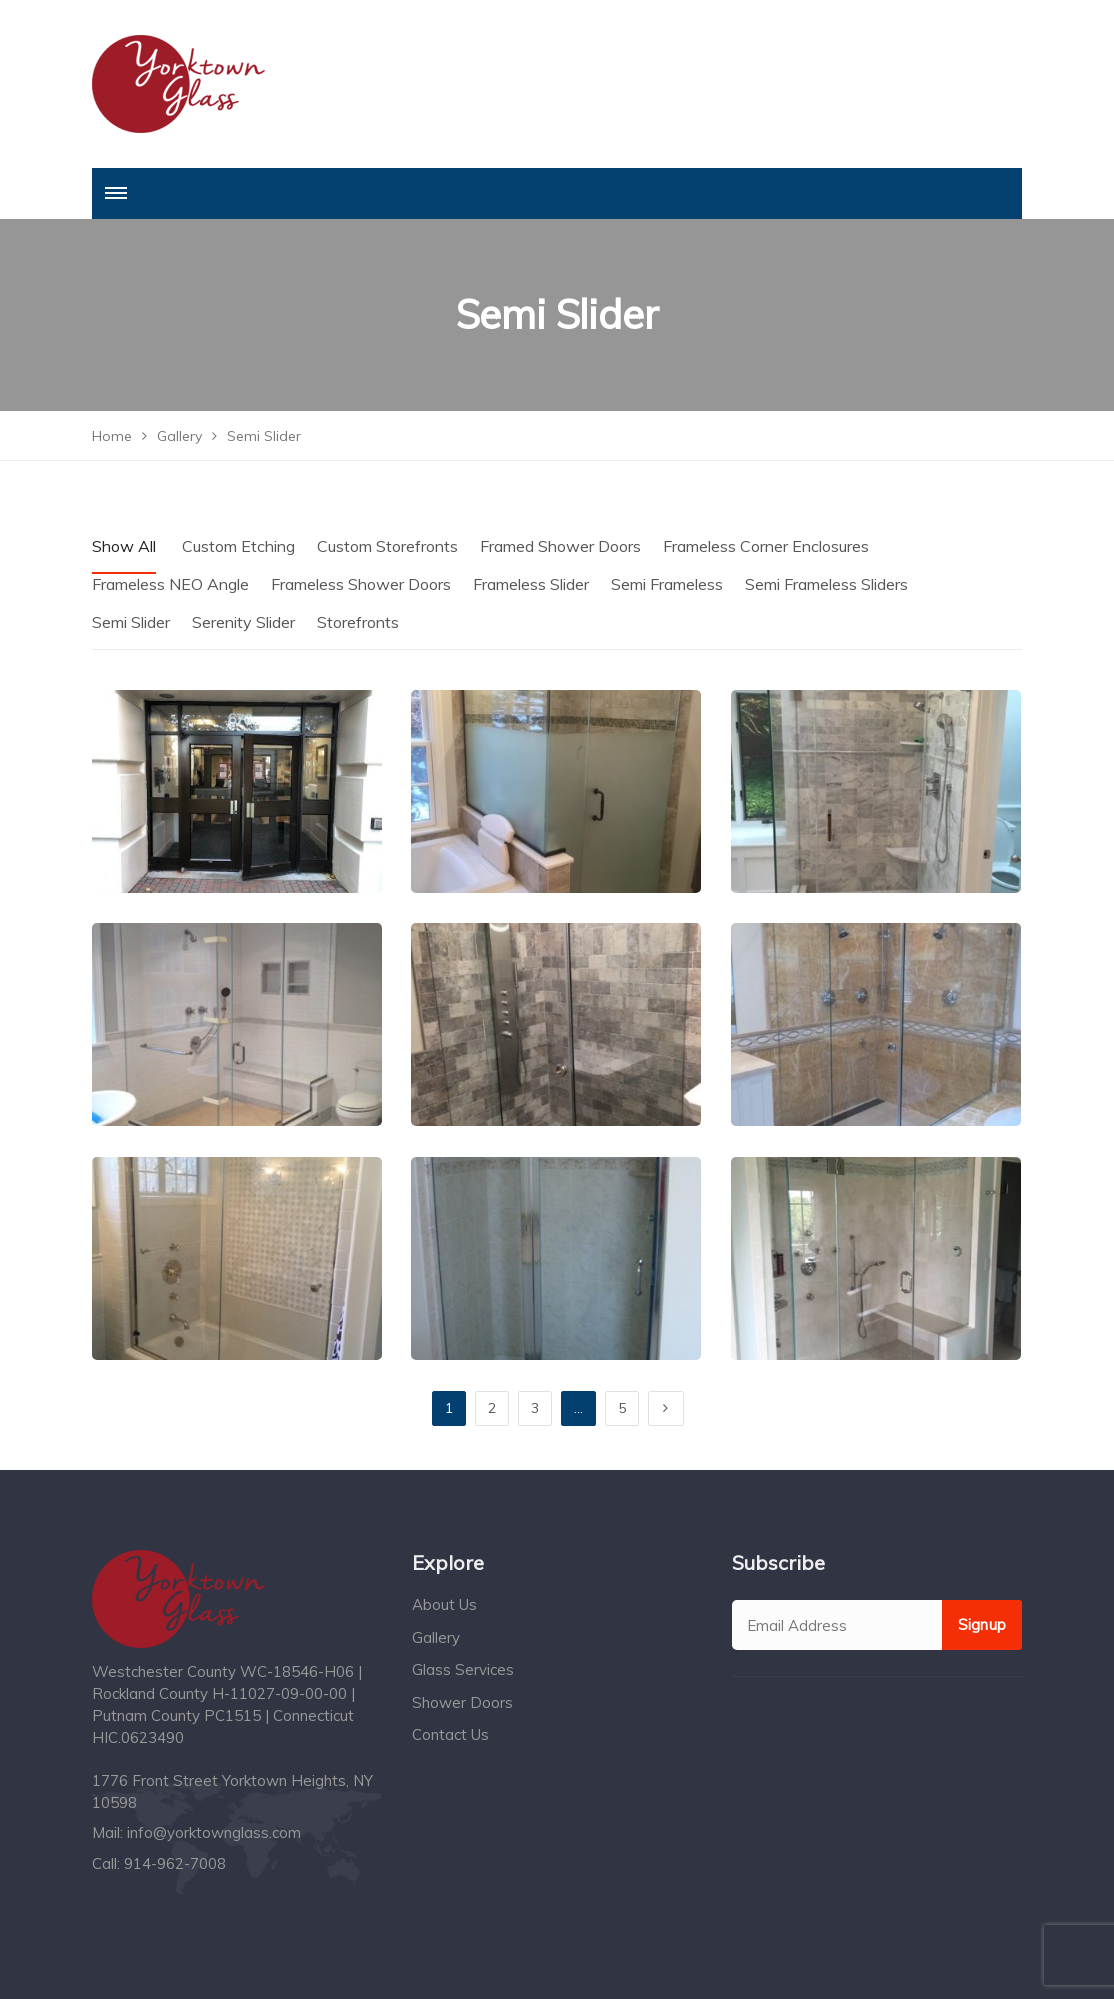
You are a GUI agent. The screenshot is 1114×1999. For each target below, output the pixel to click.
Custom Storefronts (387, 546)
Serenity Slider (243, 622)
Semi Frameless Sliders (826, 584)
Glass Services (463, 1669)
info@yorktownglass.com (214, 1832)
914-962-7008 (175, 1863)
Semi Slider (131, 622)
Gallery (436, 1637)
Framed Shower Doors (560, 546)
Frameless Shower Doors (361, 584)
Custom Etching (238, 546)
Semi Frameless (667, 584)
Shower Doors (462, 1702)
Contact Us (450, 1734)
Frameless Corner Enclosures (766, 546)
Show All (124, 546)
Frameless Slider (531, 584)
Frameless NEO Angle (170, 584)
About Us (444, 1604)
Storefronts (358, 622)
